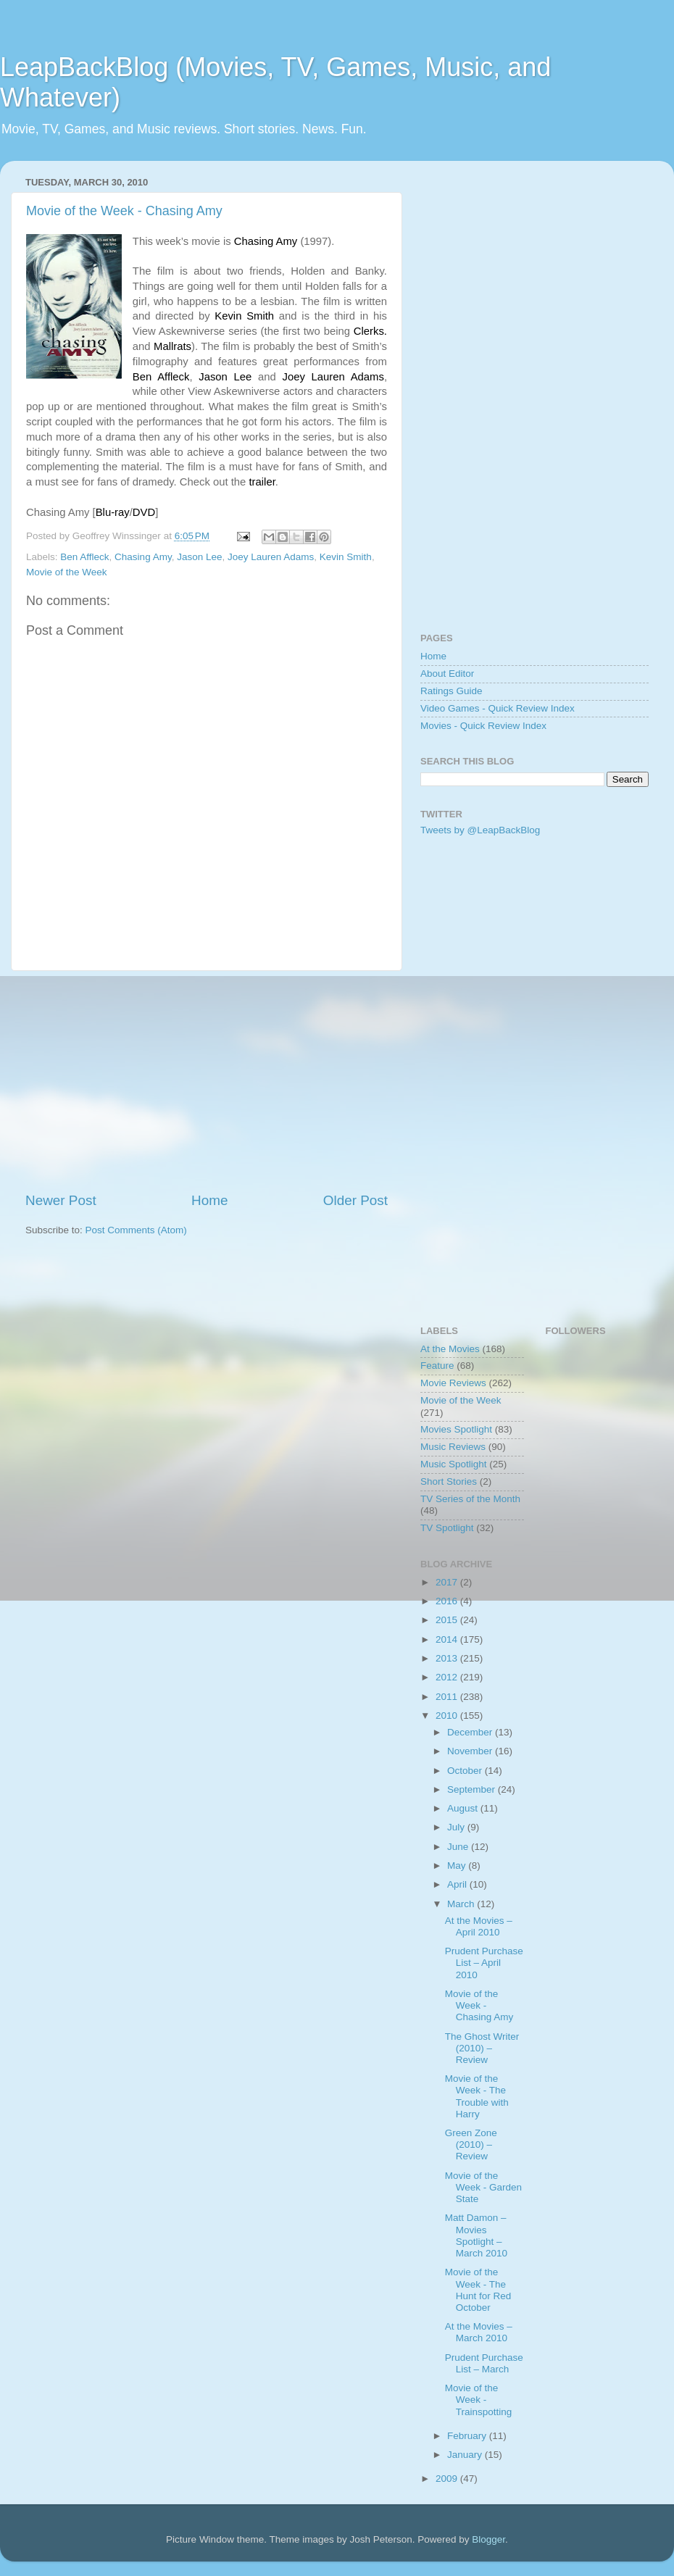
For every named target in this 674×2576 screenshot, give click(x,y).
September (472, 1789)
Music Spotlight (453, 1464)
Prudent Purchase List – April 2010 (484, 1963)
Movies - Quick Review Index (483, 725)
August (463, 1808)
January (466, 2454)
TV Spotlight (447, 1527)
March (462, 1903)
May (457, 1865)
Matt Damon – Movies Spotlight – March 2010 (476, 2235)
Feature (437, 1365)
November (471, 1751)
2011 (448, 1696)
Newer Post (60, 1200)
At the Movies (450, 1348)
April (458, 1884)
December (471, 1732)
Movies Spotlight (456, 1429)
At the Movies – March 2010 (478, 2332)
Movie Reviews (453, 1382)
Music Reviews (453, 1446)
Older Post (355, 1200)
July (457, 1827)
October (466, 1770)
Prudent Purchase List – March (484, 2363)
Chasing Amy (143, 556)
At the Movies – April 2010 (478, 1926)
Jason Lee (199, 556)
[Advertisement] (206, 1081)
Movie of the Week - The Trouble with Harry (477, 2096)
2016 (448, 1601)
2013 (448, 1658)
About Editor (447, 673)
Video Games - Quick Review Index (497, 708)
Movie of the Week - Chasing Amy (124, 211)
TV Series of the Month (470, 1498)
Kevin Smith (346, 556)
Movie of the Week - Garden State (483, 2187)
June (459, 1846)
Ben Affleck (84, 556)
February (468, 2435)
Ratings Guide (451, 690)
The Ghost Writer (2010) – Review (482, 2048)
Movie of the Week (66, 572)
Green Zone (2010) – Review (471, 2144)
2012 (448, 1677)
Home (209, 1200)
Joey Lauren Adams (271, 556)
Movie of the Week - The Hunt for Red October (478, 2290)
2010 (448, 1715)
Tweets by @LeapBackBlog (480, 830)
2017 (448, 1582)
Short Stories (448, 1481)
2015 (448, 1619)
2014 (448, 1639)
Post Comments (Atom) (136, 1230)
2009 (448, 2478)
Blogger (488, 2539)
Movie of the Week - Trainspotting (478, 2400)
